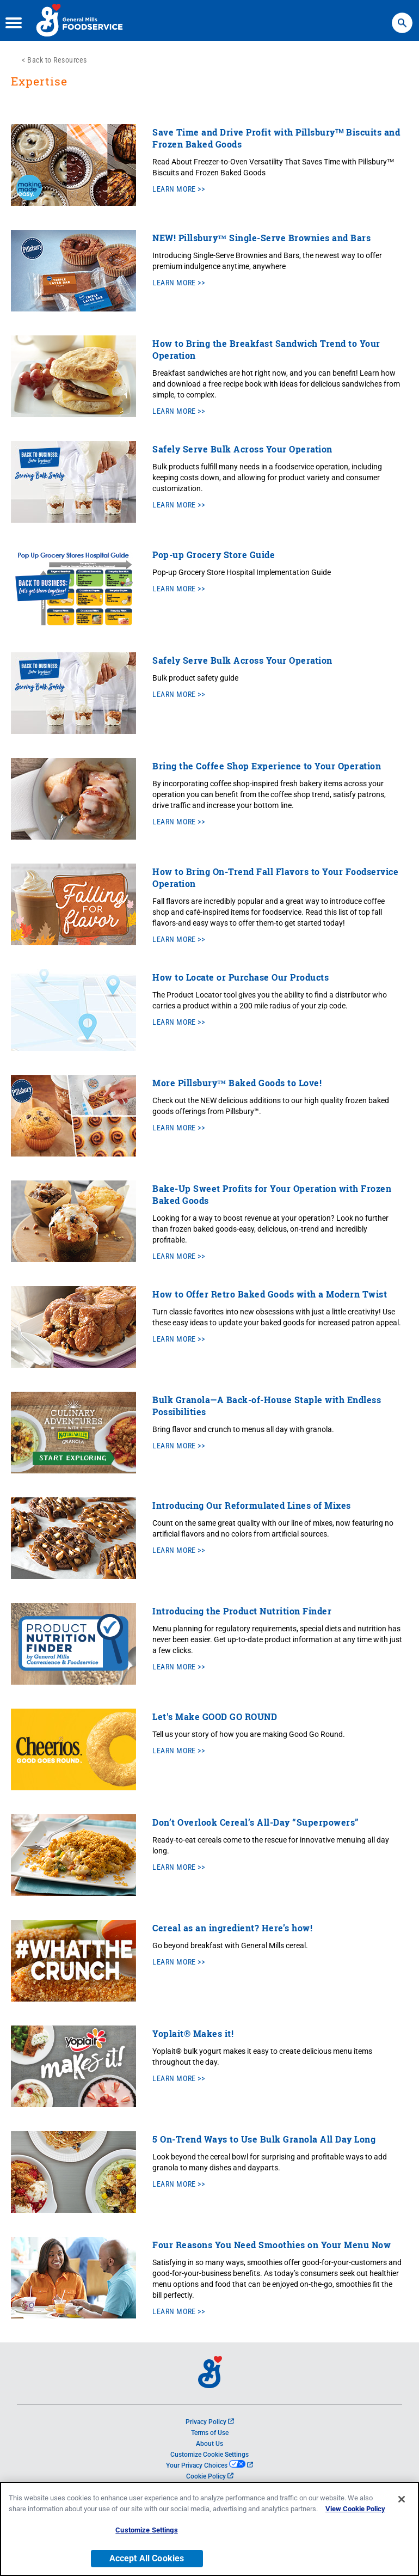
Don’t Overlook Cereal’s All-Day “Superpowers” (255, 1822)
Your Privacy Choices (209, 2465)
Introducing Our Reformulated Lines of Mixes (251, 1505)
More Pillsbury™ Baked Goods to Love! (237, 1082)
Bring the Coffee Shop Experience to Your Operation (266, 766)
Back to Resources (57, 60)
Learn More (174, 189)
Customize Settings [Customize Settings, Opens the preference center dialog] (146, 2544)
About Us (209, 2443)
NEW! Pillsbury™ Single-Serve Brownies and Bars (261, 237)
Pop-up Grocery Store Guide (213, 554)
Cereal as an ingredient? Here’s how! (232, 1927)
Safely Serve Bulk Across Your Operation (242, 449)
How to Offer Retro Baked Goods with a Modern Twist (269, 1294)
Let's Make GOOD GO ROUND (214, 1716)
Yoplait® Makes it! (192, 2033)
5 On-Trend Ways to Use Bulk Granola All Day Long (263, 2139)
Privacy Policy (210, 2422)
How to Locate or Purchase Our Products (240, 977)
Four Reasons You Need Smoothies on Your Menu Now (271, 2244)
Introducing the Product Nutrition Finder (241, 1611)
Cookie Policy (209, 2476)
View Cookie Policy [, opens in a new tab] (355, 2523)
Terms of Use (210, 2433)
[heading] (209, 87)
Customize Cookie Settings (209, 2454)
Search (402, 18)
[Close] (402, 2513)
